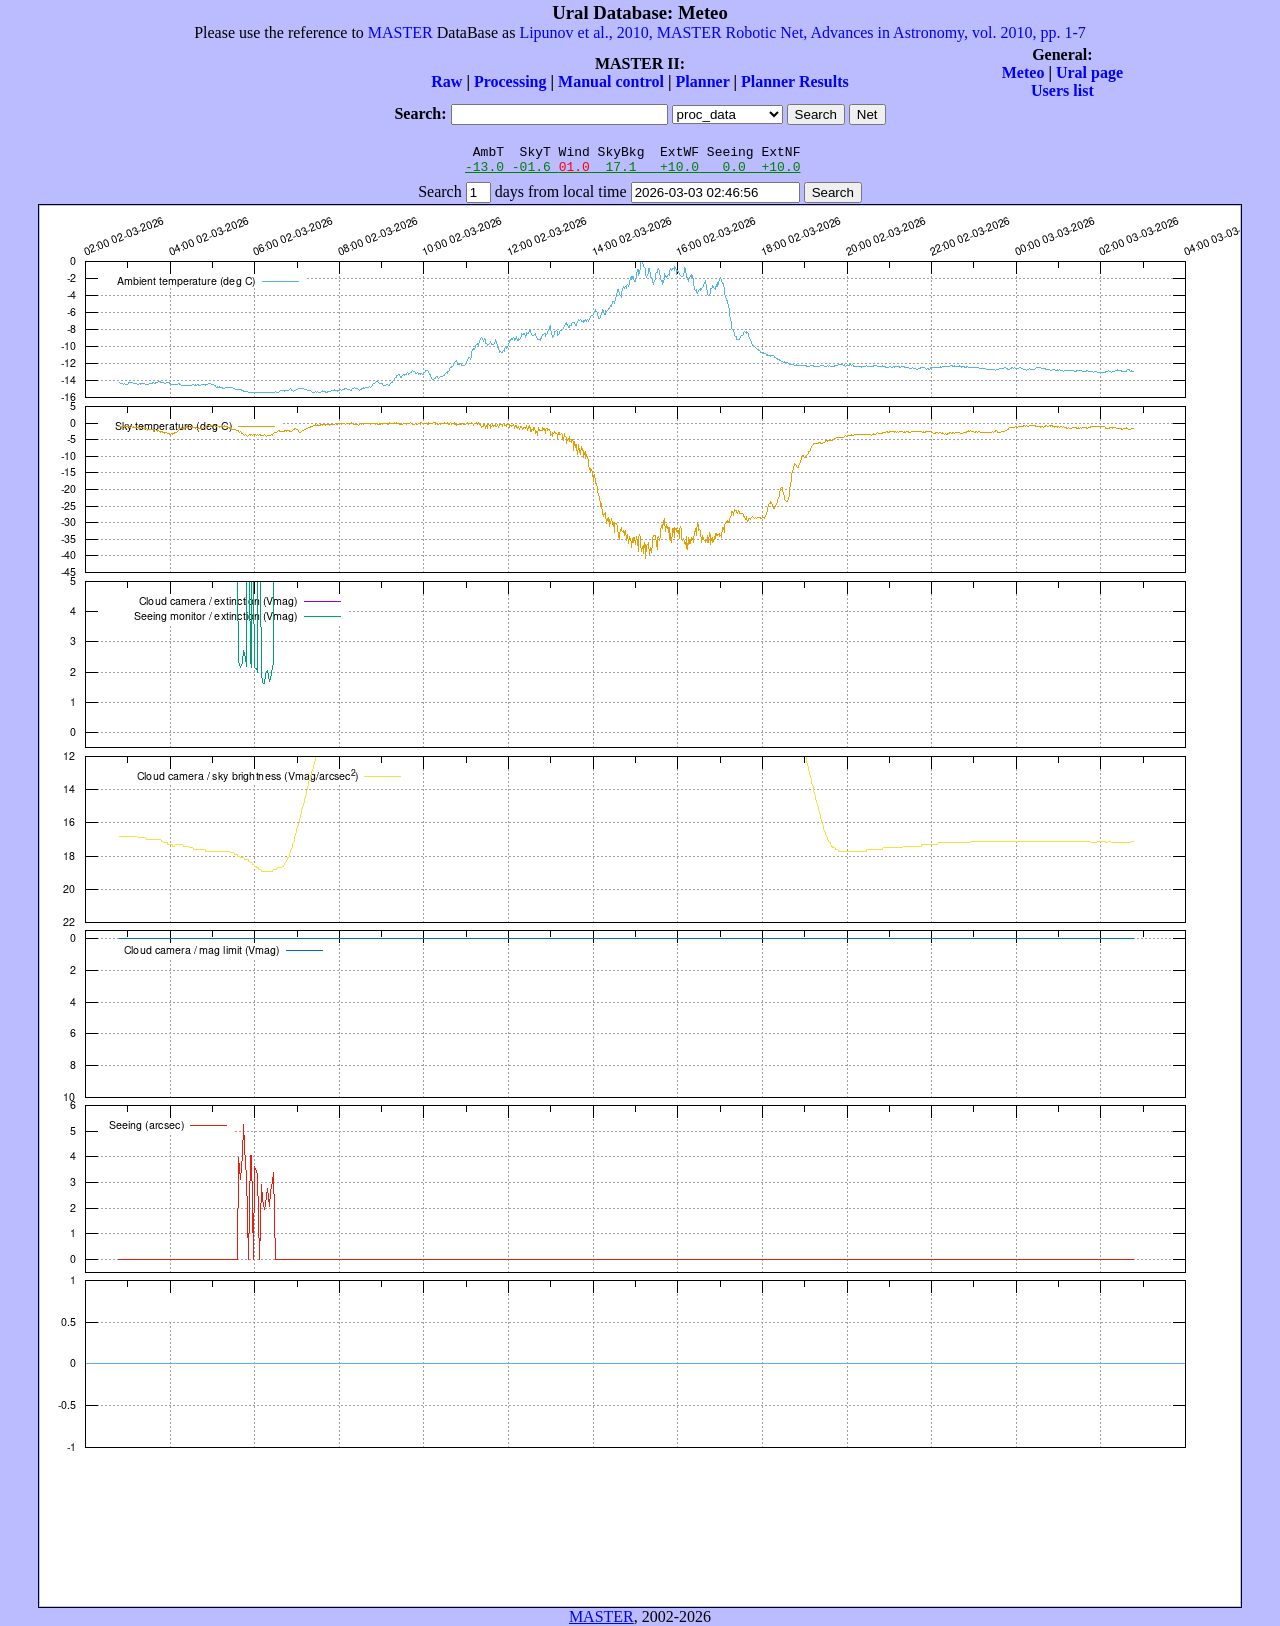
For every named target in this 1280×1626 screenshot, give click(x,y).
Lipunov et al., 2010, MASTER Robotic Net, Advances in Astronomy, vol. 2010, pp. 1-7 (802, 32)
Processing (510, 81)
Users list (1062, 90)
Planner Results (795, 81)
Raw (446, 81)
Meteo (1023, 72)
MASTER (400, 32)
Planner (703, 81)
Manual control (611, 81)
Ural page (1089, 72)
